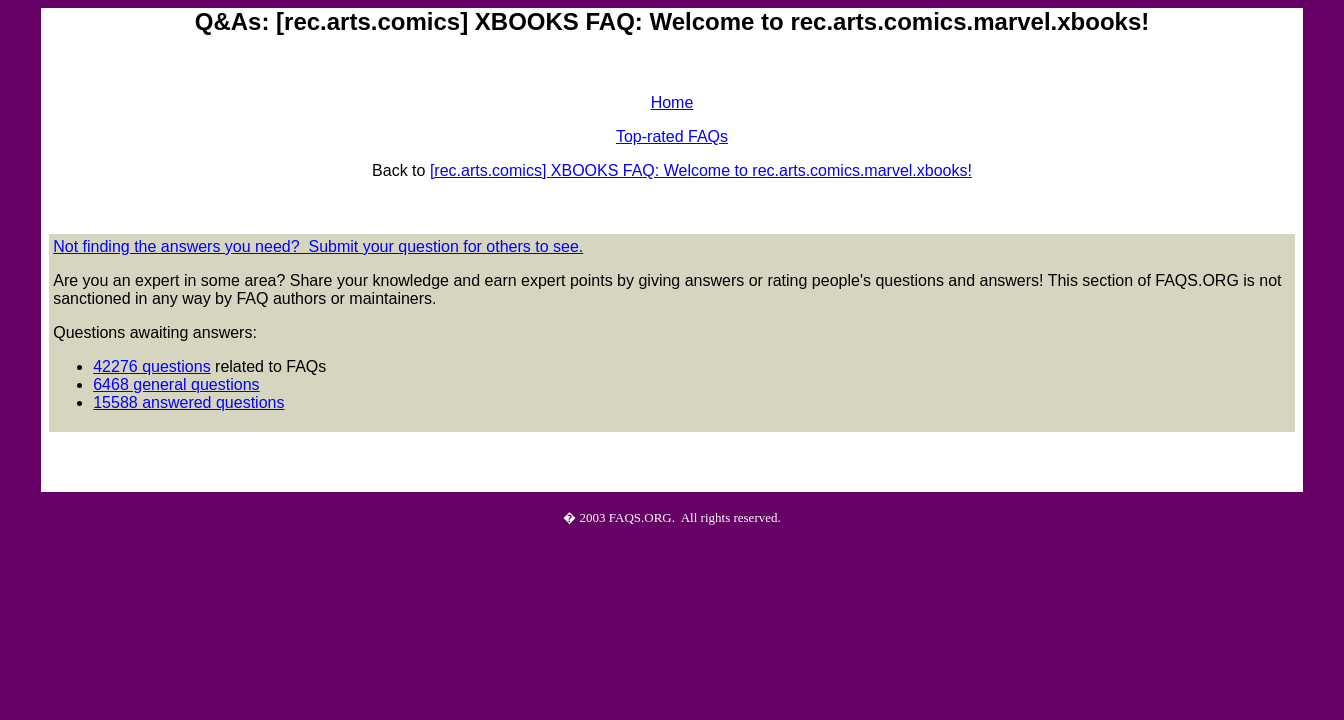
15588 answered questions (188, 402)
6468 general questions (176, 384)
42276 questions (151, 366)
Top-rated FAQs (672, 136)
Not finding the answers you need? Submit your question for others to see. (318, 246)
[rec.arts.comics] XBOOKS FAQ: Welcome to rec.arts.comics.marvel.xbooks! (701, 170)
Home (672, 102)
